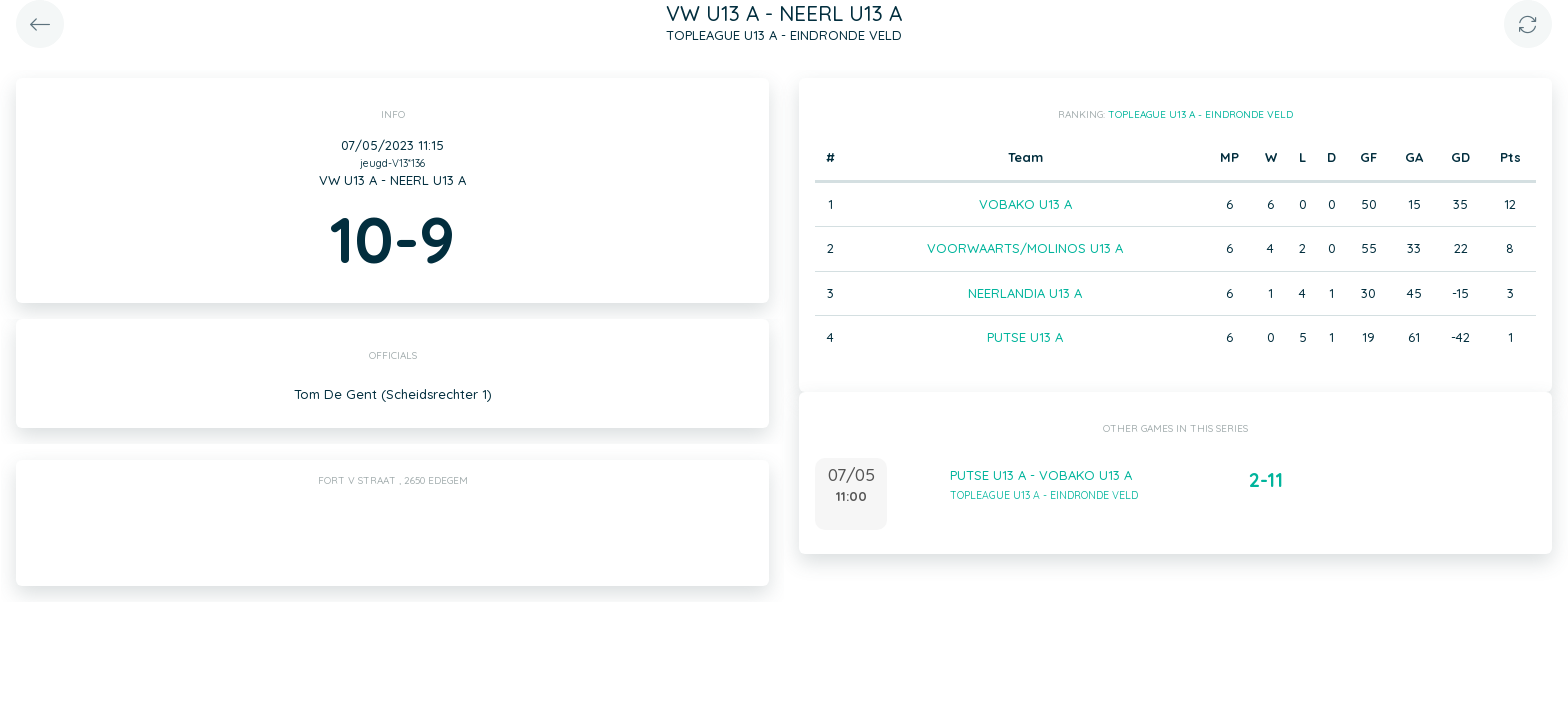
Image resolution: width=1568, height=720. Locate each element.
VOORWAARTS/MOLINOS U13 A (1025, 248)
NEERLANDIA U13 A (1025, 293)
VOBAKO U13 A (1025, 204)
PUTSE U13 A (1025, 337)
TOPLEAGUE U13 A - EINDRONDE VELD (1200, 114)
